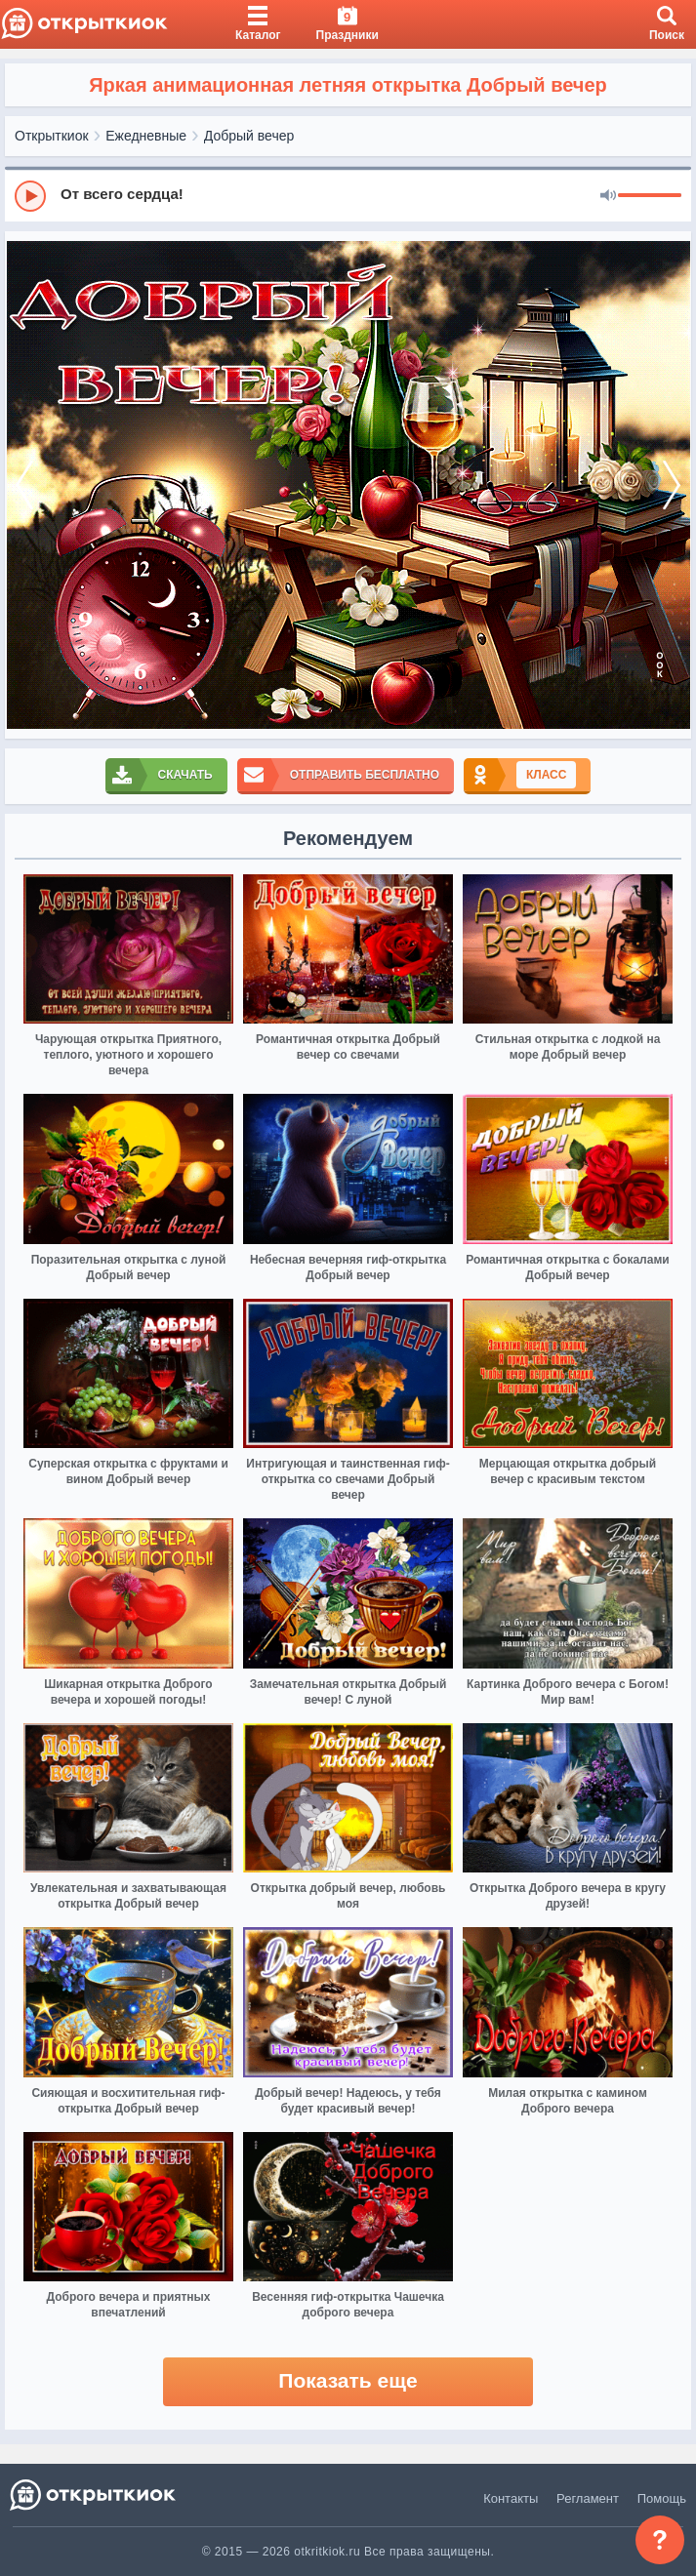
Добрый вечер (249, 135)
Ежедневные (145, 135)
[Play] (30, 196)
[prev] (24, 485)
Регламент (587, 2498)
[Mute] (608, 196)
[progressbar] (649, 196)
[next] (671, 485)
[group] (348, 195)
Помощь (661, 2498)
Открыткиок (52, 135)
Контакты (510, 2498)
